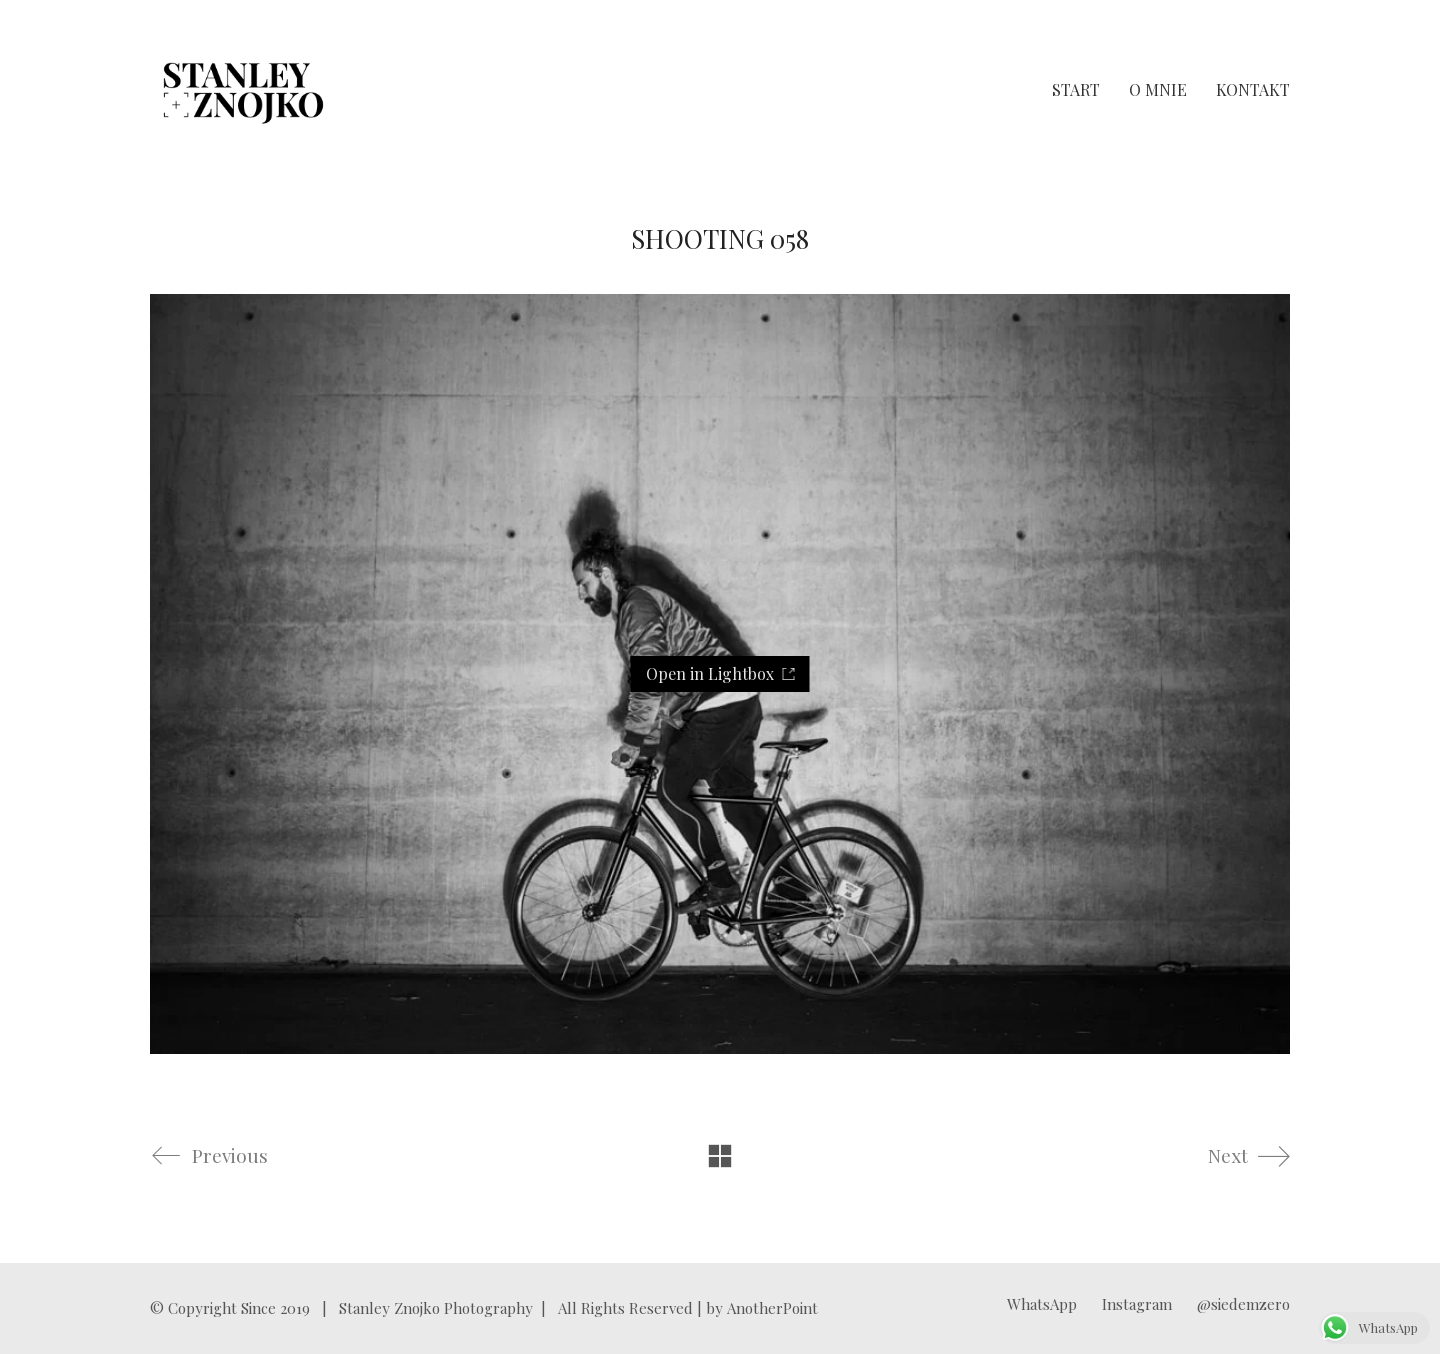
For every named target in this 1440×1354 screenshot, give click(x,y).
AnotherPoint (772, 1308)
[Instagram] (1137, 1304)
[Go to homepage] (243, 90)
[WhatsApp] (1042, 1304)
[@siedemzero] (1243, 1304)
